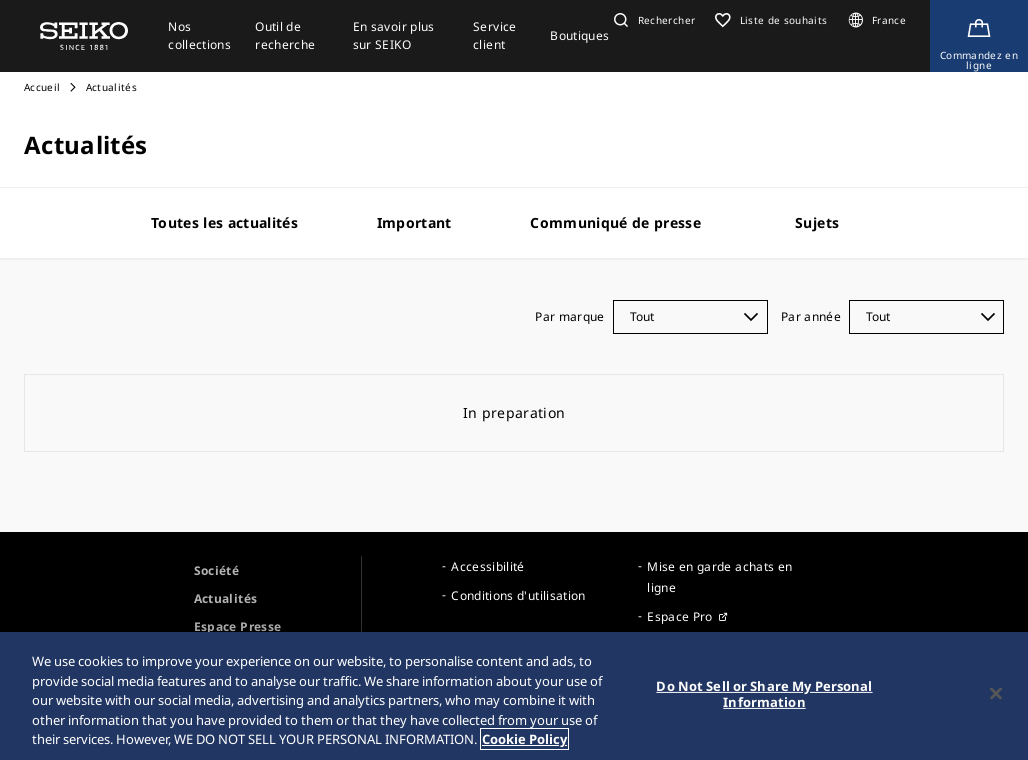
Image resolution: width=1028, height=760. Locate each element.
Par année (811, 316)
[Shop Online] (979, 36)
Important (414, 222)
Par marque (570, 316)
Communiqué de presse (615, 222)
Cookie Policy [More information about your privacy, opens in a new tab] (524, 740)
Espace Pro (680, 616)
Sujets (817, 222)
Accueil (42, 87)
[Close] (996, 694)
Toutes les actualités (224, 222)
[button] (652, 20)
